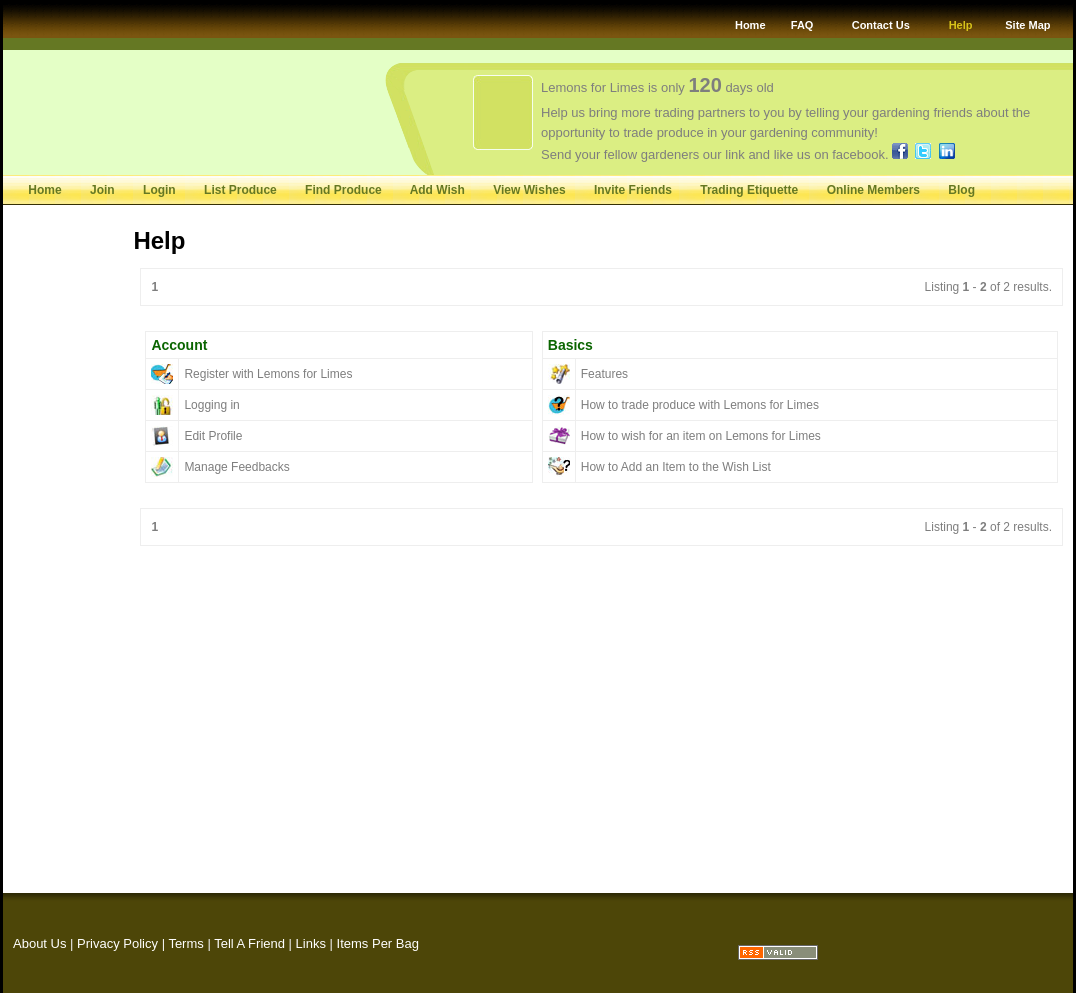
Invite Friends (633, 190)
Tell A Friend (249, 943)
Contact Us (881, 25)
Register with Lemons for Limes (268, 374)
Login (159, 190)
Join (102, 190)
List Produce (242, 190)
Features (604, 374)
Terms (185, 943)
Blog (961, 190)
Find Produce (343, 190)
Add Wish (437, 190)
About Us (39, 943)
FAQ (802, 25)
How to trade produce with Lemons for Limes (700, 405)
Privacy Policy (117, 943)
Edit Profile (213, 436)
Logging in (211, 405)
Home (750, 25)
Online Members (873, 190)
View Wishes (529, 190)
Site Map (1027, 25)
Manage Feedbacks (236, 467)
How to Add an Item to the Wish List (676, 467)
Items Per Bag (378, 943)
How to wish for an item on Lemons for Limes (701, 436)
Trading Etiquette (749, 190)
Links (311, 943)
